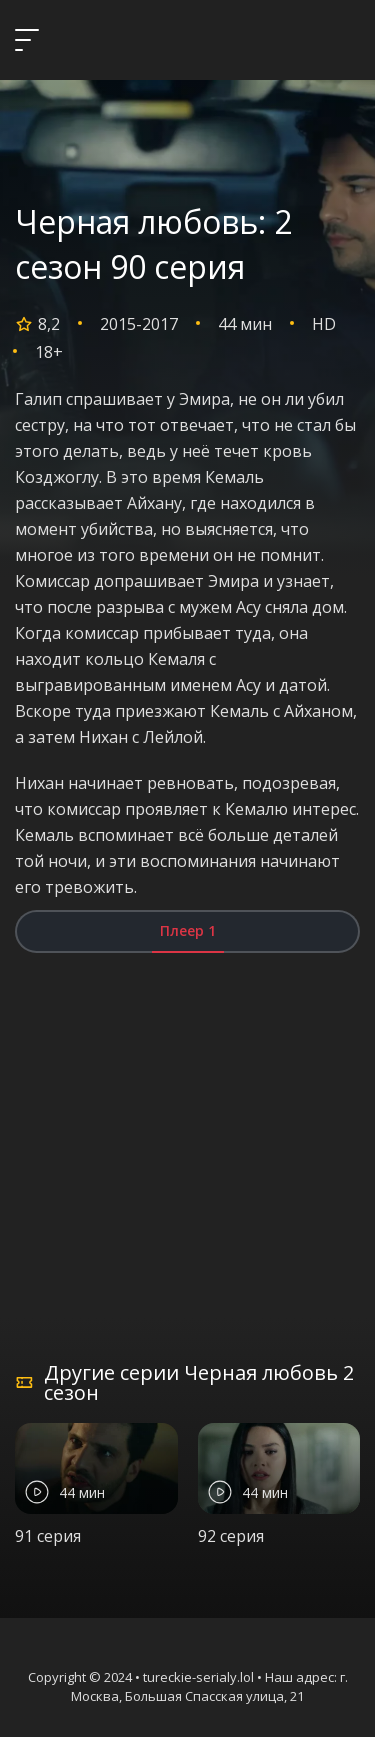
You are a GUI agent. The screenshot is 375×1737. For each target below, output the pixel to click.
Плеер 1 (188, 930)
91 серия (48, 1536)
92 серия (231, 1536)
